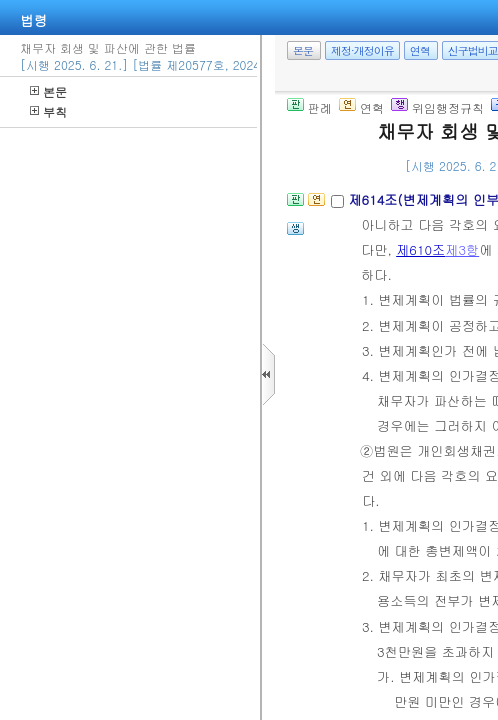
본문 (48, 91)
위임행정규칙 (437, 107)
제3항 (462, 249)
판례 (309, 107)
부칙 (48, 111)
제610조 (420, 249)
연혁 (420, 50)
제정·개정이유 (362, 50)
